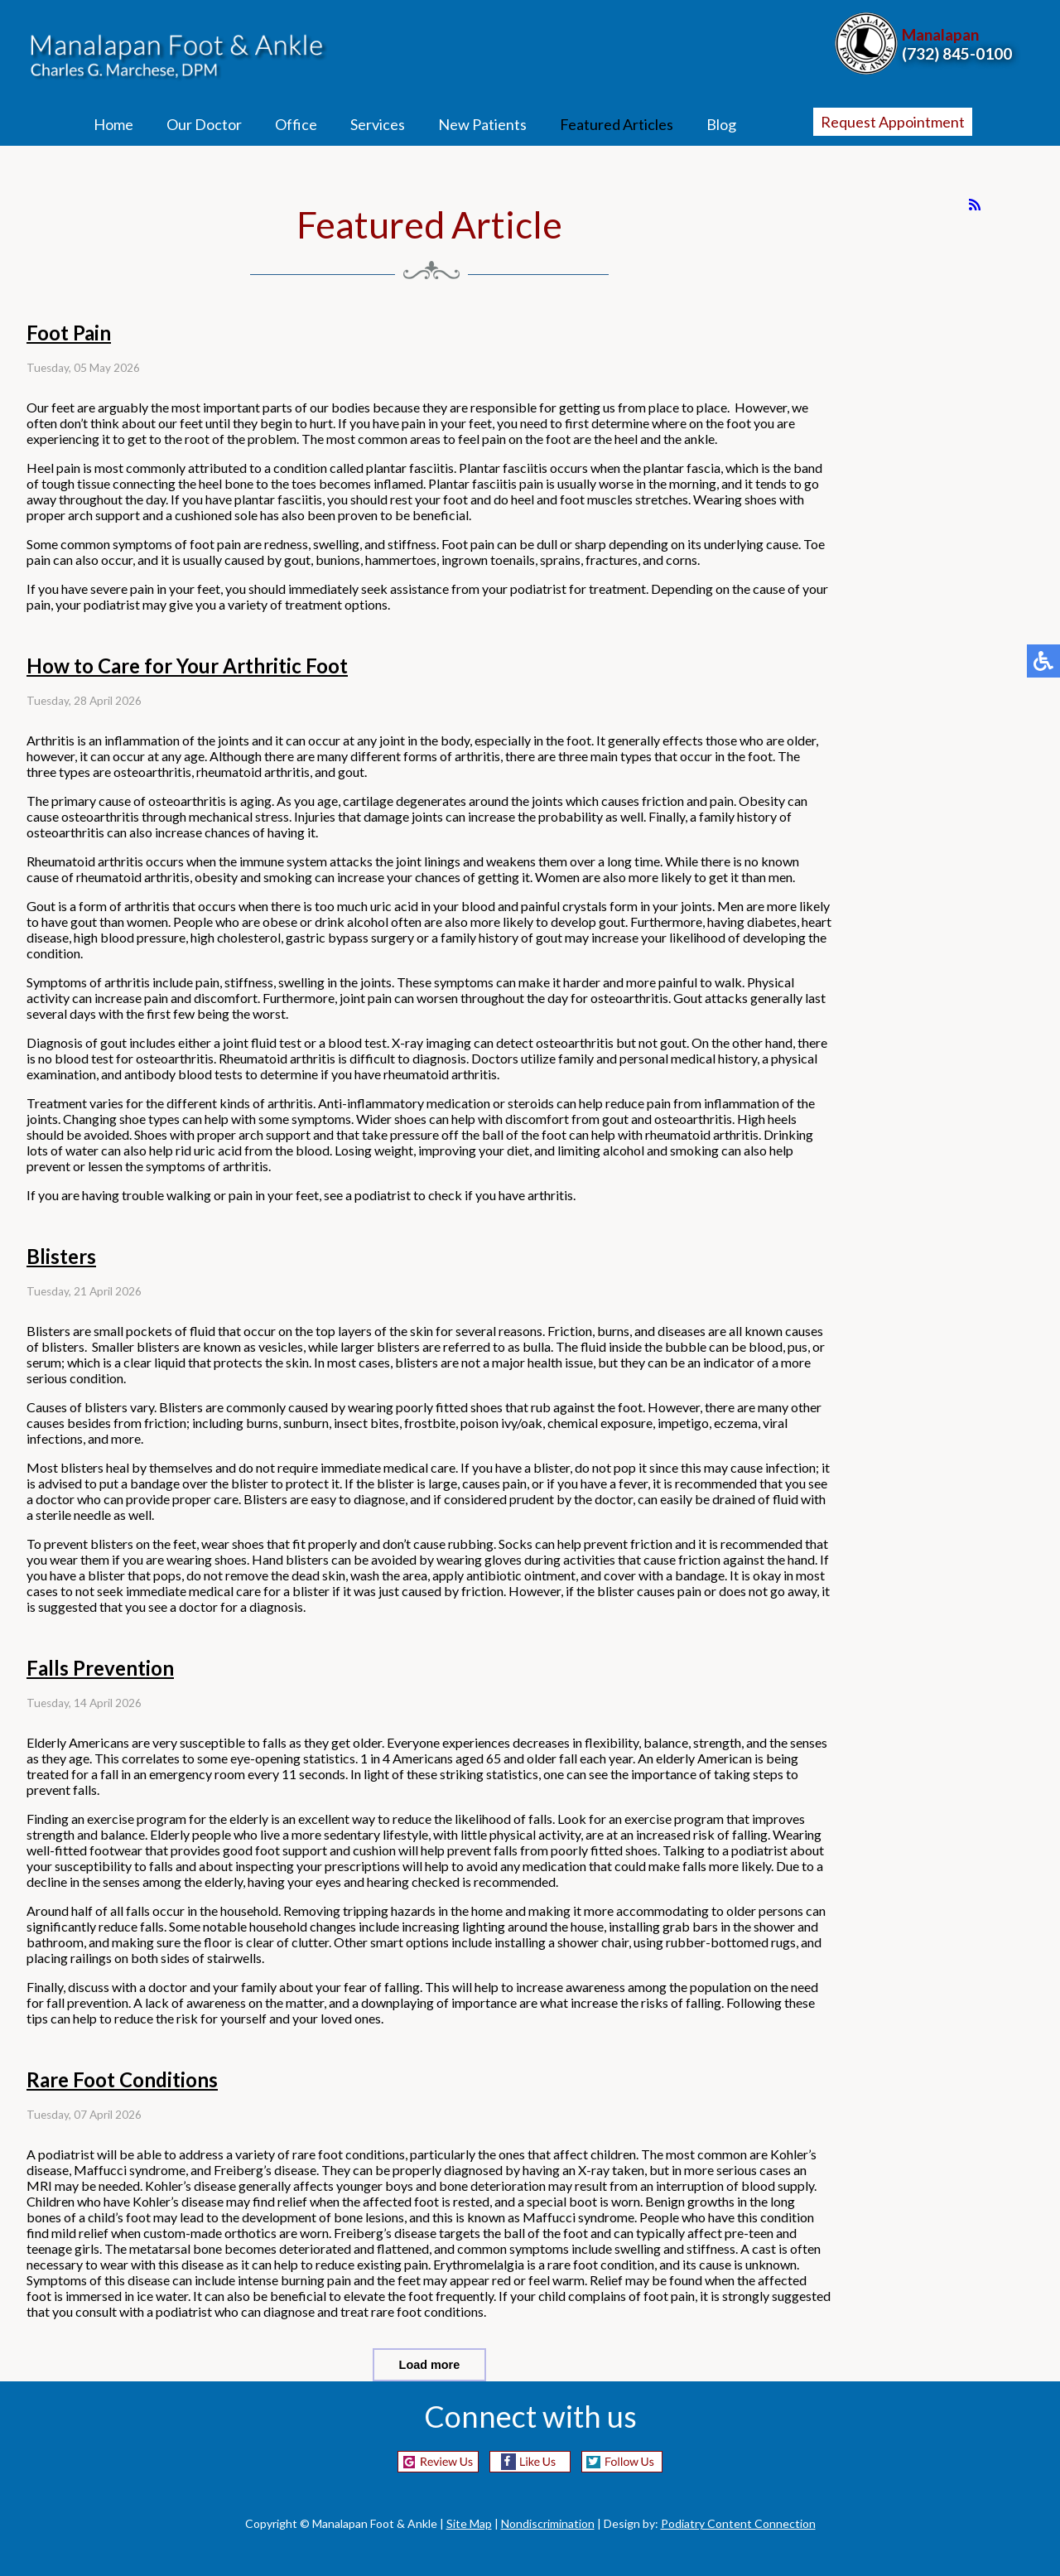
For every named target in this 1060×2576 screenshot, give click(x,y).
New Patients (482, 124)
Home (113, 124)
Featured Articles (616, 124)
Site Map (469, 2523)
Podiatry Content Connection (738, 2523)
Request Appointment (893, 122)
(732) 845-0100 (957, 53)
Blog (721, 124)
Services (377, 124)
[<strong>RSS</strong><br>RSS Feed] (974, 204)
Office (296, 124)
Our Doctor (204, 124)
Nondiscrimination (548, 2523)
